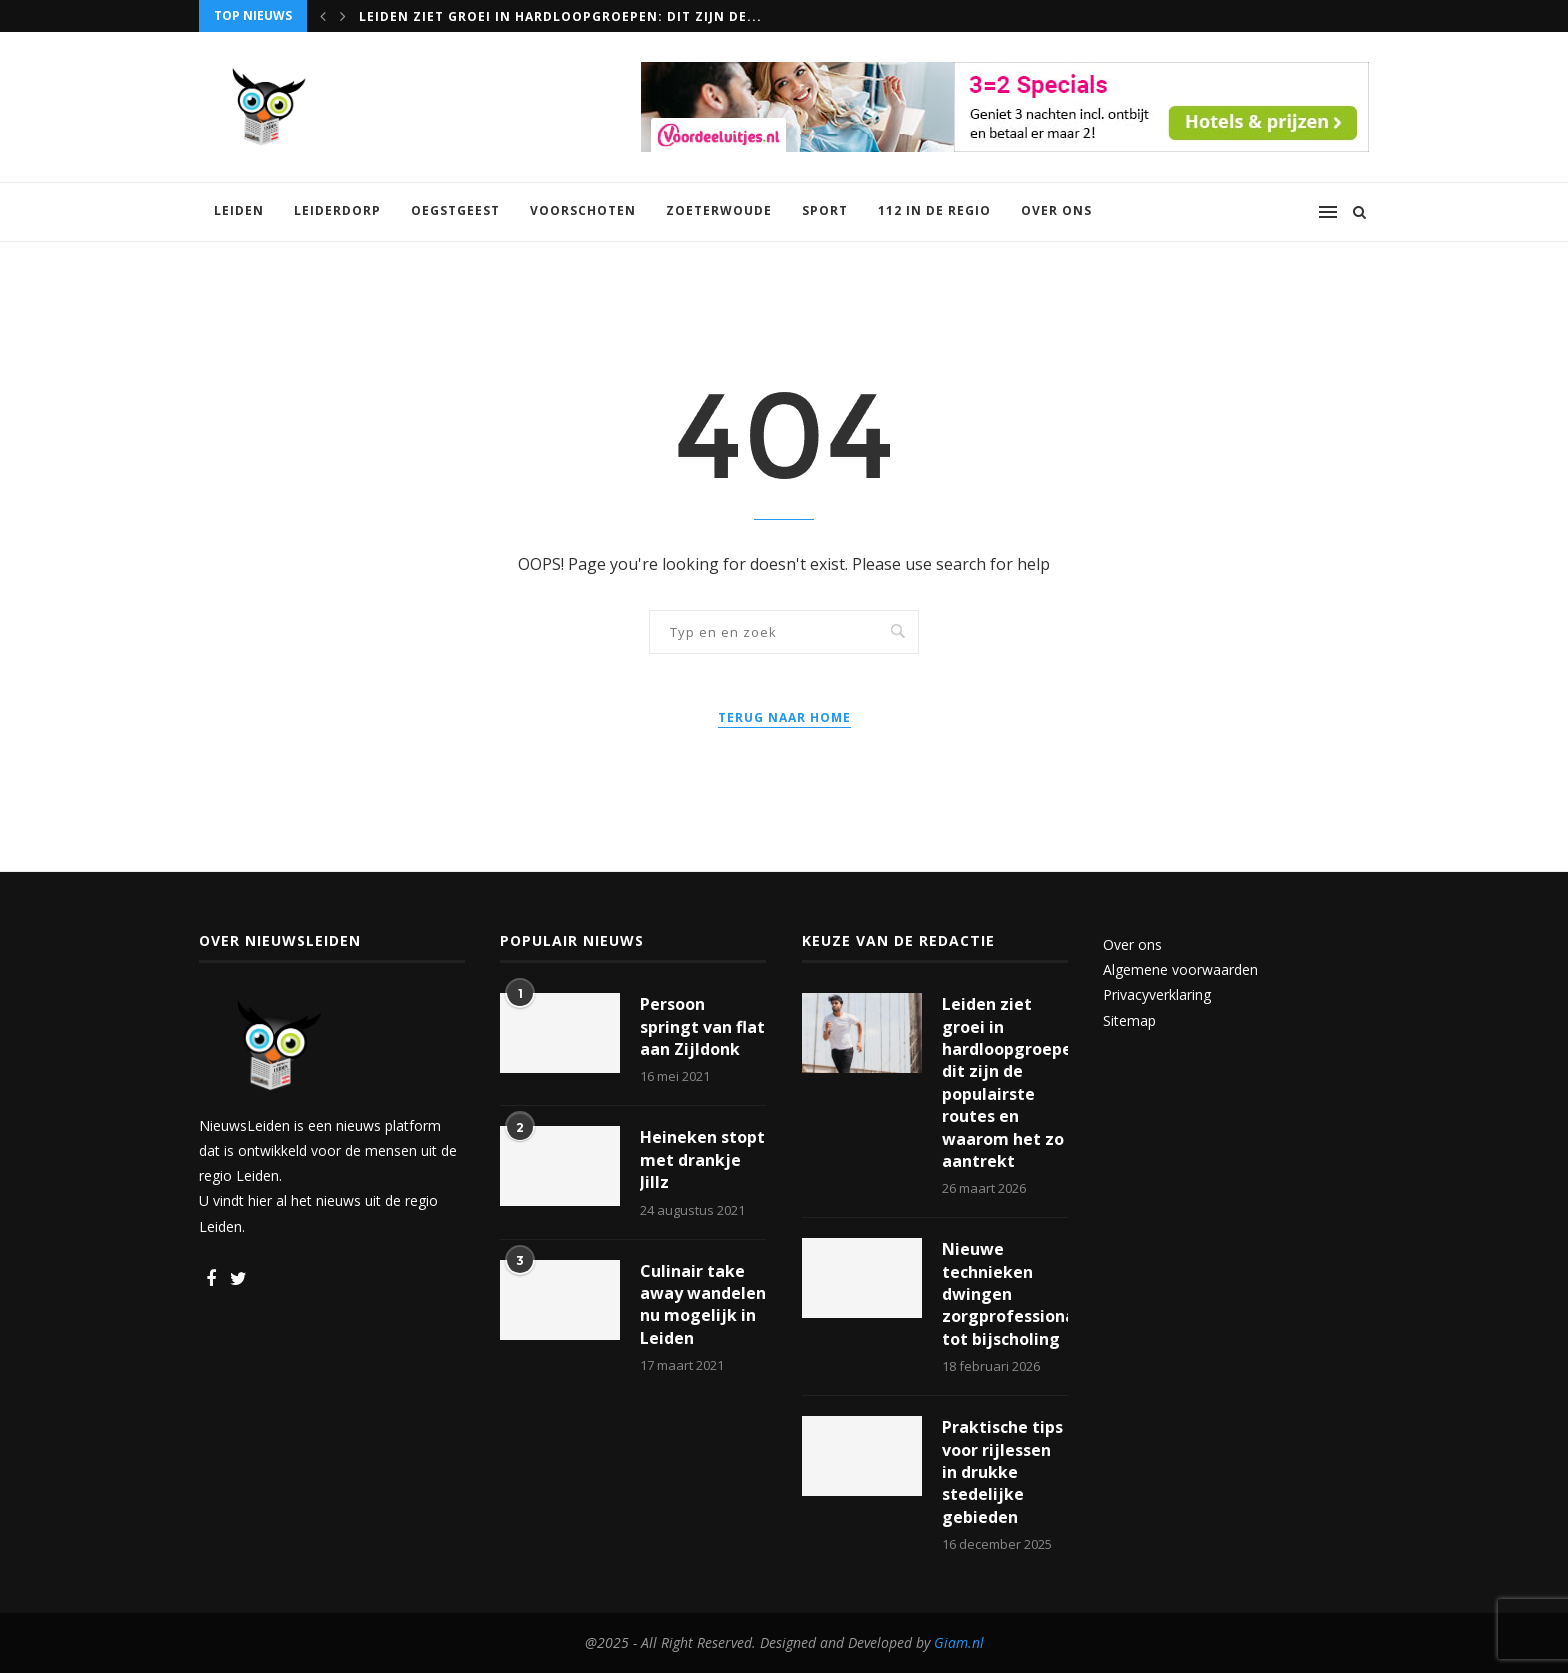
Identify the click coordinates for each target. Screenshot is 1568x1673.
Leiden (239, 210)
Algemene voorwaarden (1180, 969)
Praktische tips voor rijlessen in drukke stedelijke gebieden (1002, 1472)
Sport (825, 210)
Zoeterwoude (719, 210)
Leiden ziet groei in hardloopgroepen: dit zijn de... (560, 16)
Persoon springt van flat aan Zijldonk (702, 1026)
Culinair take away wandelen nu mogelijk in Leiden (703, 1304)
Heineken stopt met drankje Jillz (702, 1159)
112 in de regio (934, 210)
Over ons (1056, 210)
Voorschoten (583, 210)
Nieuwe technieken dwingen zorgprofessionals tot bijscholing (1005, 1294)
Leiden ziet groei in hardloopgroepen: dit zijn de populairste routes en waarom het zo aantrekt (1005, 1082)
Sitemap (1129, 1020)
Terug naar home (784, 717)
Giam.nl (959, 1642)
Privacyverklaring (1157, 994)
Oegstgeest (455, 210)
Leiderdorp (337, 210)
